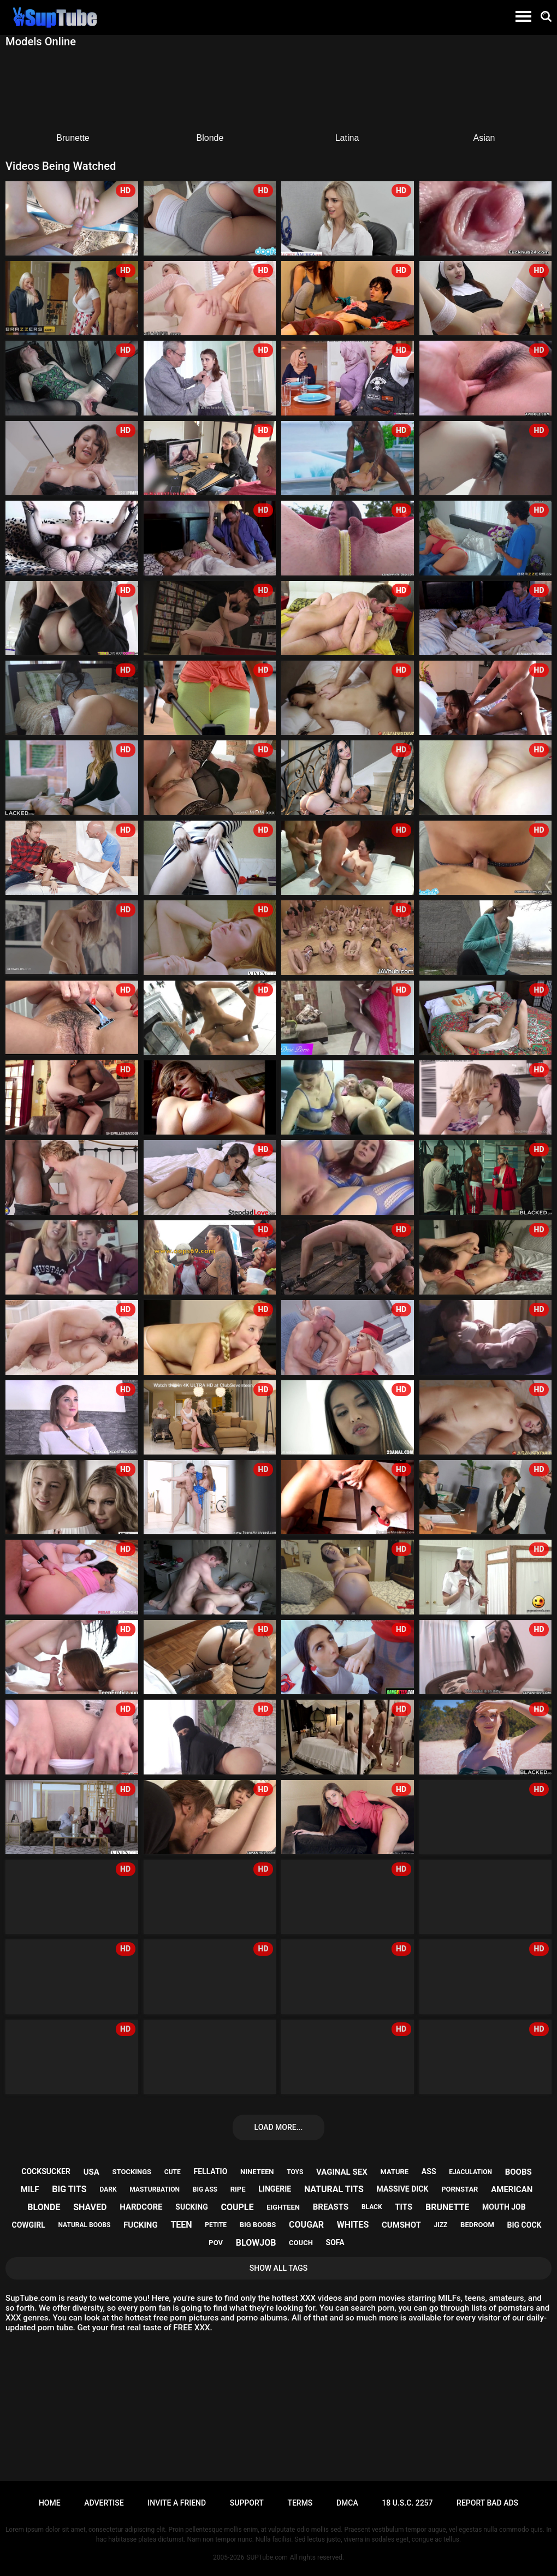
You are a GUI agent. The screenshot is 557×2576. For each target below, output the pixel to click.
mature (394, 2172)
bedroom (477, 2225)
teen (181, 2224)
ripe (238, 2189)
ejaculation (470, 2172)
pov (216, 2243)
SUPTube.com (267, 2557)
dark (107, 2189)
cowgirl (28, 2225)
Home (50, 2502)
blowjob (256, 2242)
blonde (43, 2207)
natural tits (334, 2189)
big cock (524, 2225)
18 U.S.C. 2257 (407, 2502)
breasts (330, 2207)
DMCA (347, 2502)
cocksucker (45, 2171)
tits (403, 2207)
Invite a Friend (176, 2502)
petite (216, 2225)
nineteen (257, 2172)
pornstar (459, 2189)
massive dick (403, 2189)
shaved (89, 2207)
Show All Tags (279, 2268)
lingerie (274, 2189)
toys (295, 2172)
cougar (306, 2224)
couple (237, 2207)
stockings (131, 2172)
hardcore (141, 2207)
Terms (299, 2502)
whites (353, 2224)
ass (429, 2171)
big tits (69, 2189)
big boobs (258, 2225)
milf (30, 2189)
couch (301, 2243)
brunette (447, 2207)
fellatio (211, 2171)
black (372, 2207)
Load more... (278, 2127)
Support (247, 2502)
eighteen (283, 2207)
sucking (191, 2207)
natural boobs (84, 2225)
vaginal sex (342, 2172)
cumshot (401, 2225)
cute (172, 2172)
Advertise (103, 2502)
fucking (140, 2225)
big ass (205, 2189)
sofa (335, 2242)
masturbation (154, 2189)
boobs (518, 2172)
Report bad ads (487, 2502)
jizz (441, 2225)
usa (91, 2172)
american (511, 2189)
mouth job (504, 2207)
